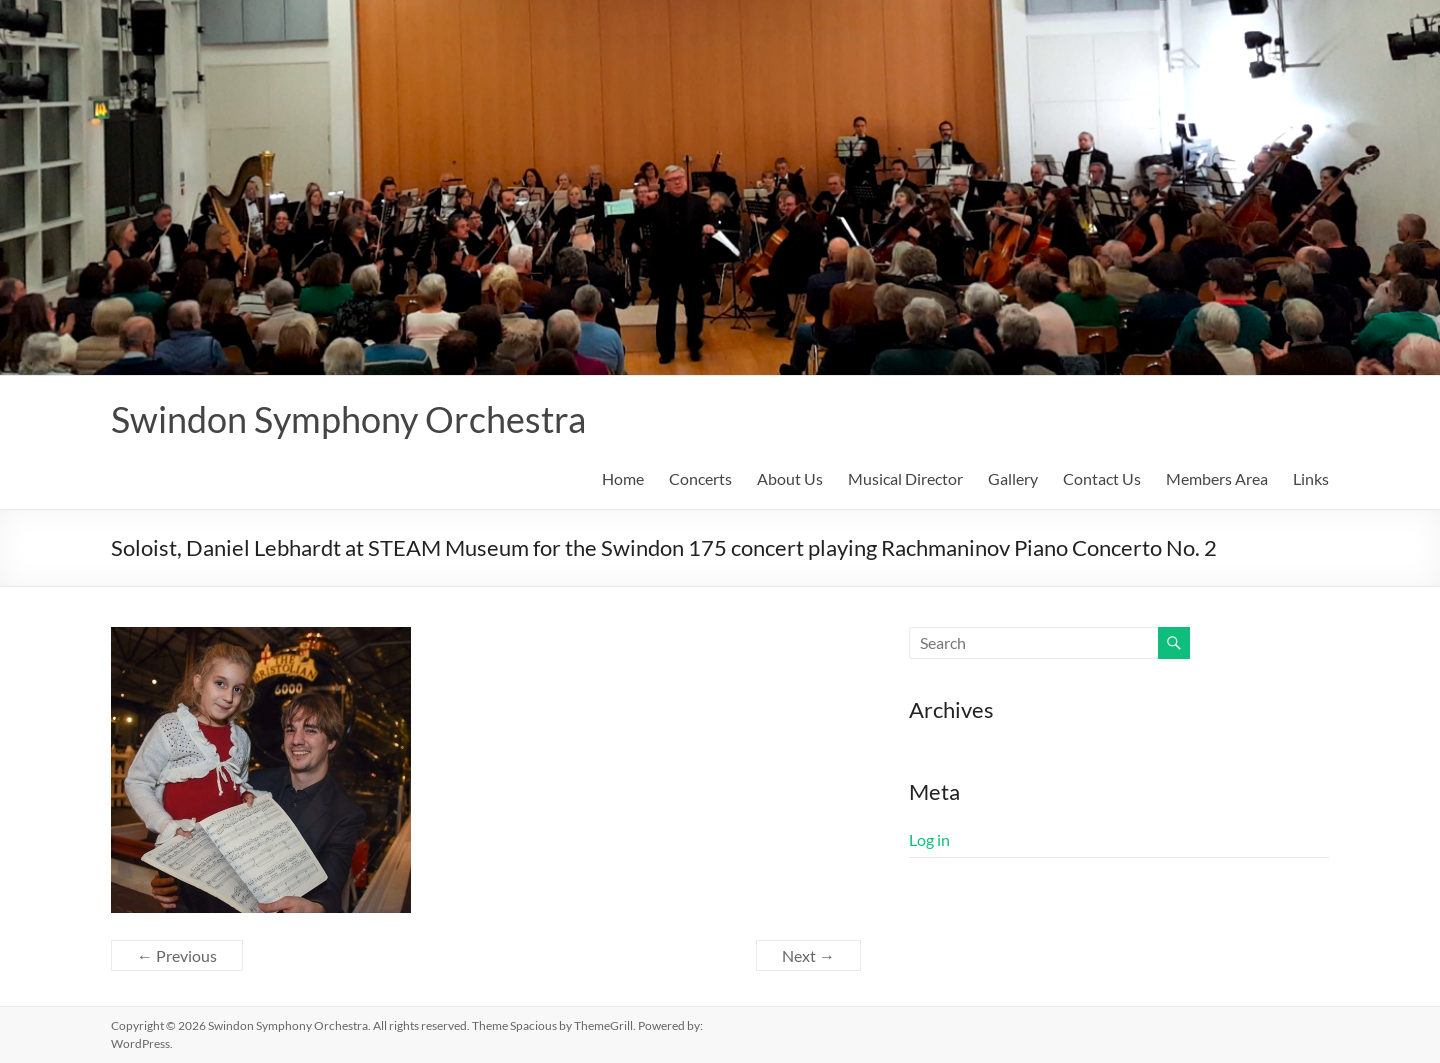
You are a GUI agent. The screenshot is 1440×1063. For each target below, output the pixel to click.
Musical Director (905, 478)
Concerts (700, 478)
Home (623, 478)
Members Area (1217, 478)
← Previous (177, 955)
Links (1311, 478)
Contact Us (1102, 478)
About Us (790, 478)
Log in (929, 839)
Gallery (1013, 478)
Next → (808, 955)
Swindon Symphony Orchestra (348, 419)
